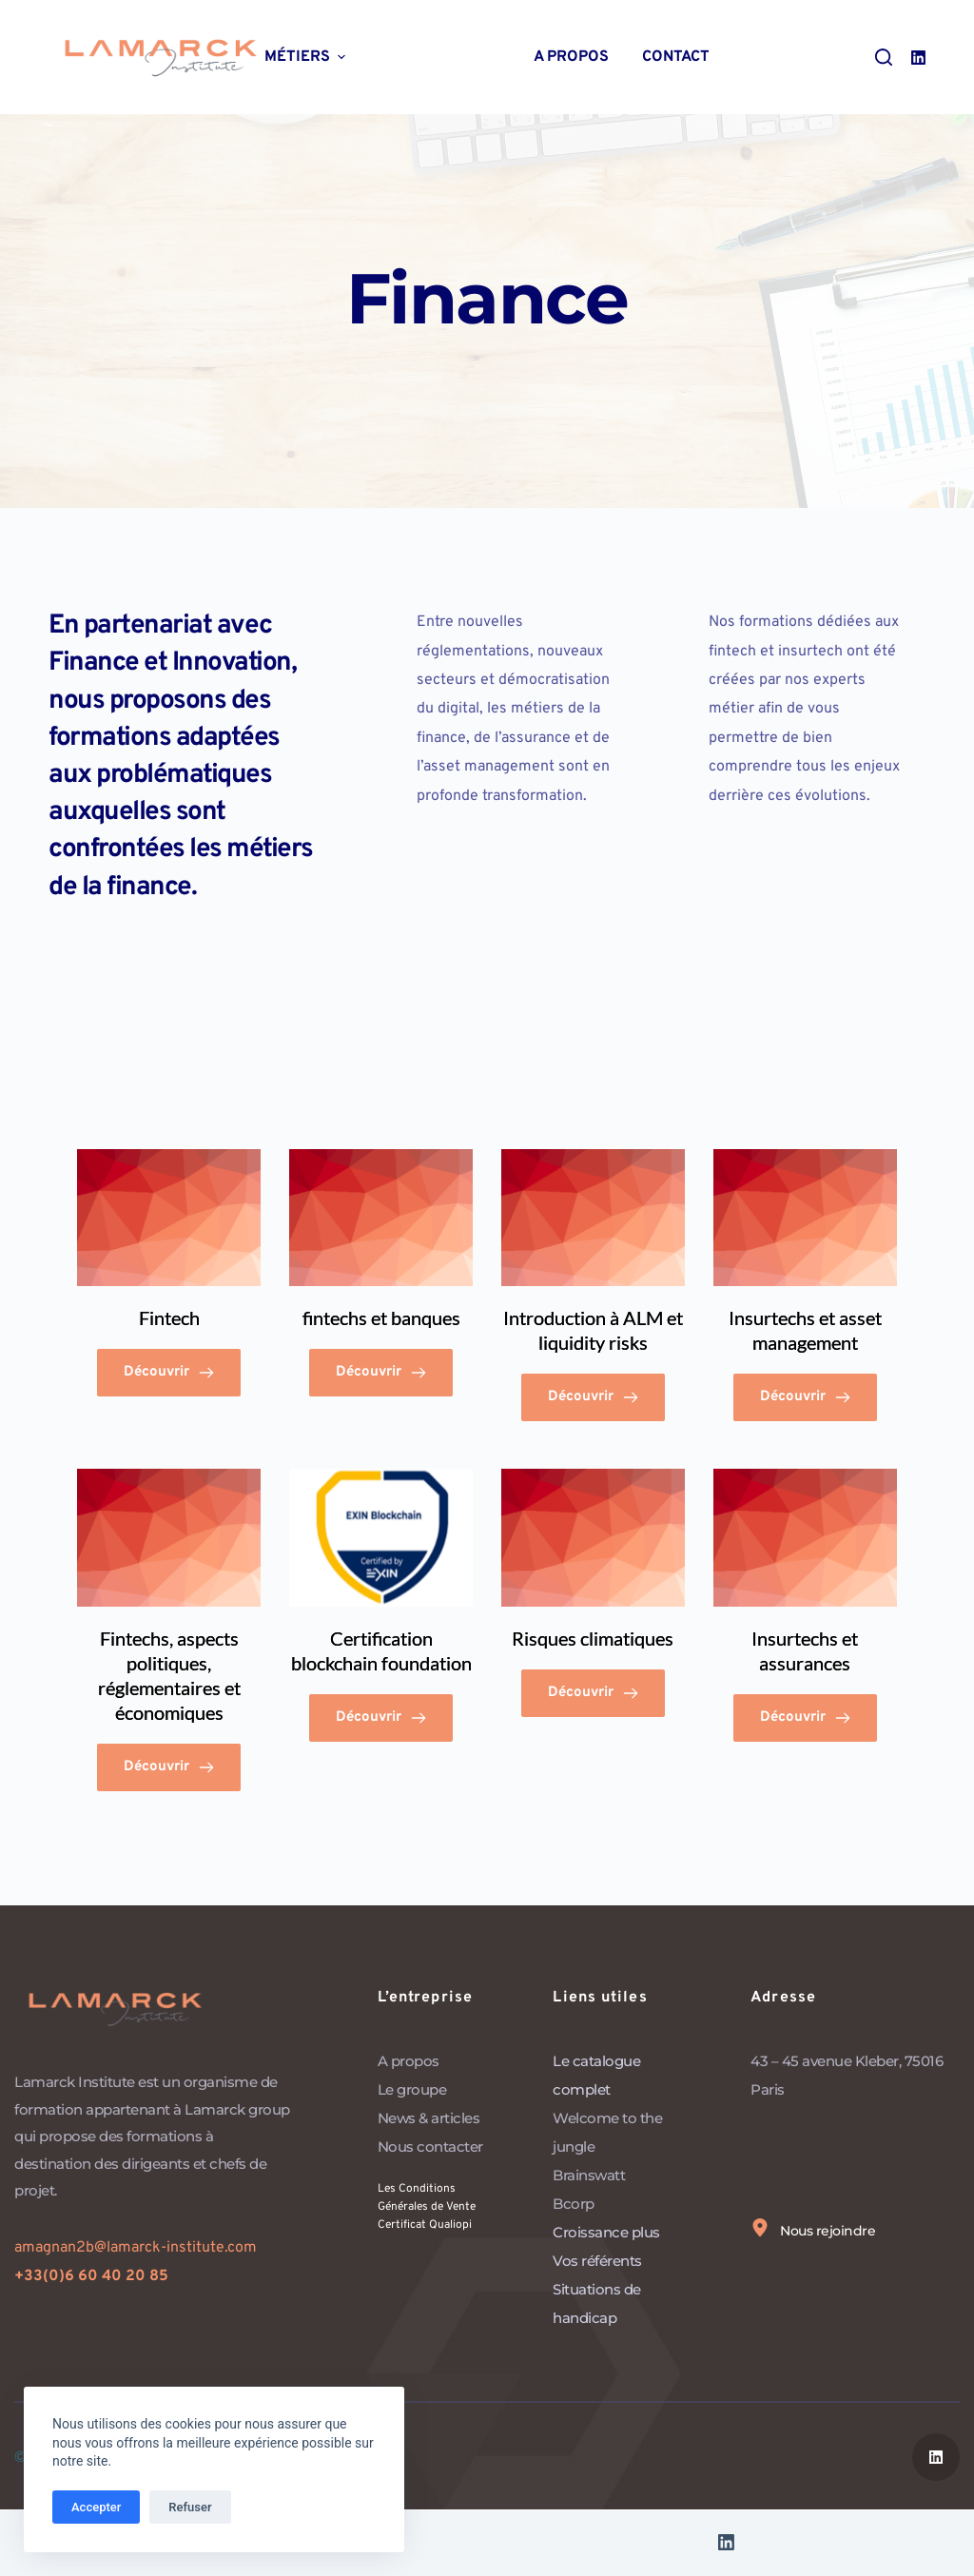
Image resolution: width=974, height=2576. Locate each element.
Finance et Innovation (170, 663)
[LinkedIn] (918, 57)
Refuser (189, 2507)
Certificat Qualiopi (435, 2225)
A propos (571, 57)
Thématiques (442, 57)
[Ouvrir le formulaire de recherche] (883, 57)
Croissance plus (606, 2232)
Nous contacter (430, 2146)
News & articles (429, 2118)
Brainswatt (589, 2175)
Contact (676, 57)
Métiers (307, 57)
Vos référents (597, 2261)
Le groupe (412, 2089)
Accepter (96, 2507)
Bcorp (573, 2204)
